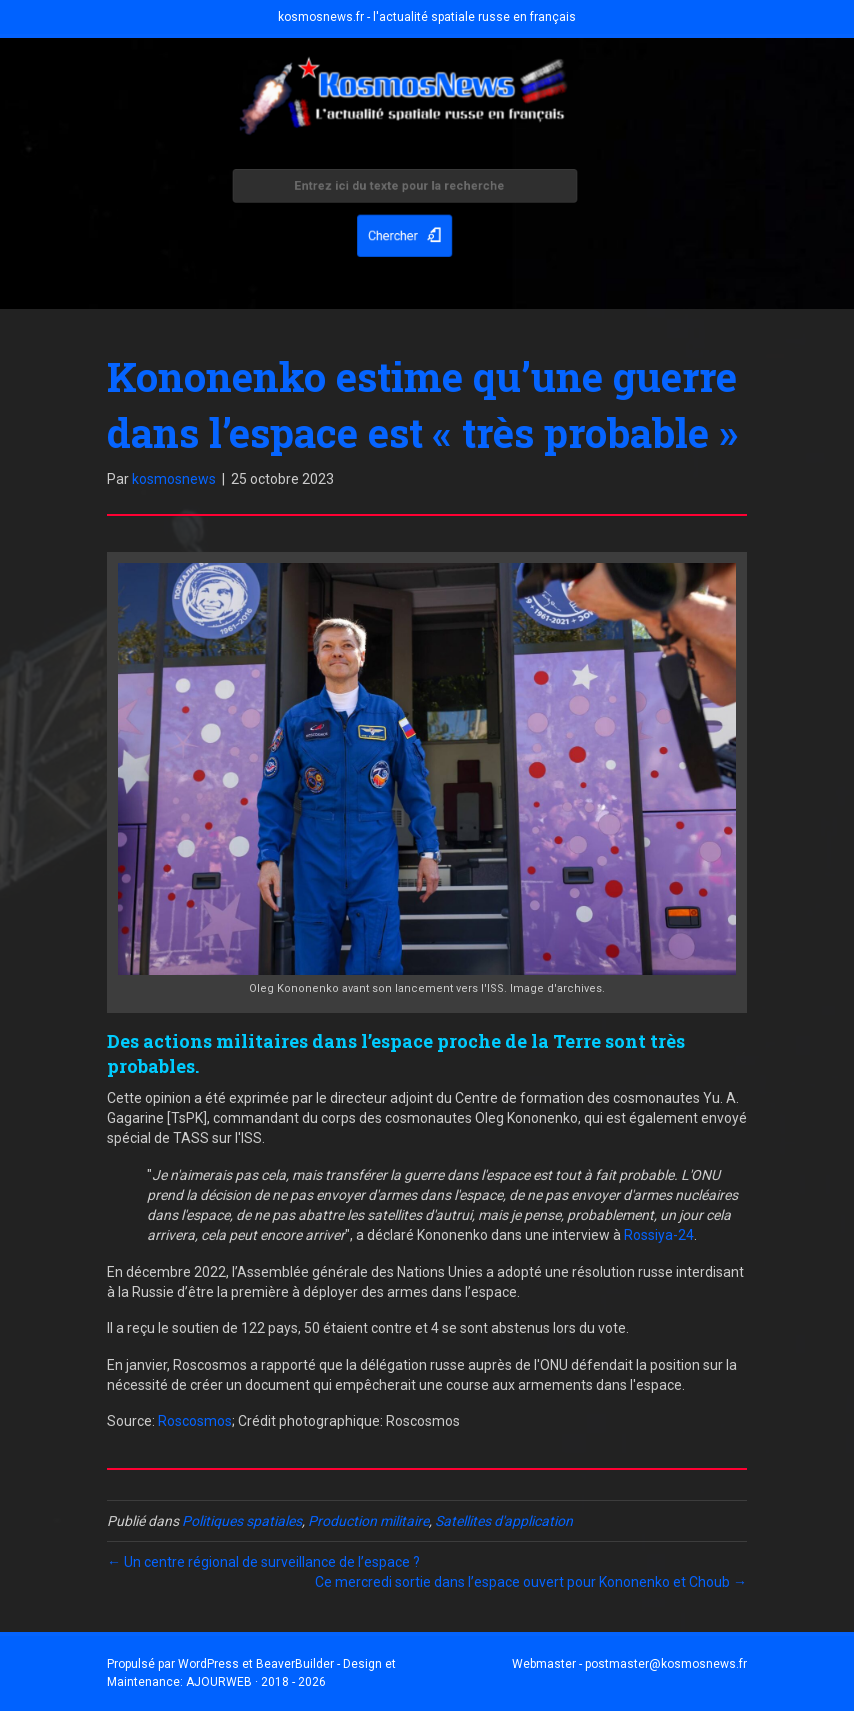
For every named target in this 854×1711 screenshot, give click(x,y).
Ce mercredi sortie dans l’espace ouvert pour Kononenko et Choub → (531, 1582)
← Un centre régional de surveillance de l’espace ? (263, 1562)
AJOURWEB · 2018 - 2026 (256, 1682)
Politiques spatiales (242, 1521)
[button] (405, 233)
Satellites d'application (504, 1521)
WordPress (208, 1664)
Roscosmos (195, 1421)
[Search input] (405, 188)
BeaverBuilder (295, 1664)
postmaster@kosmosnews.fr (666, 1664)
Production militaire (368, 1521)
